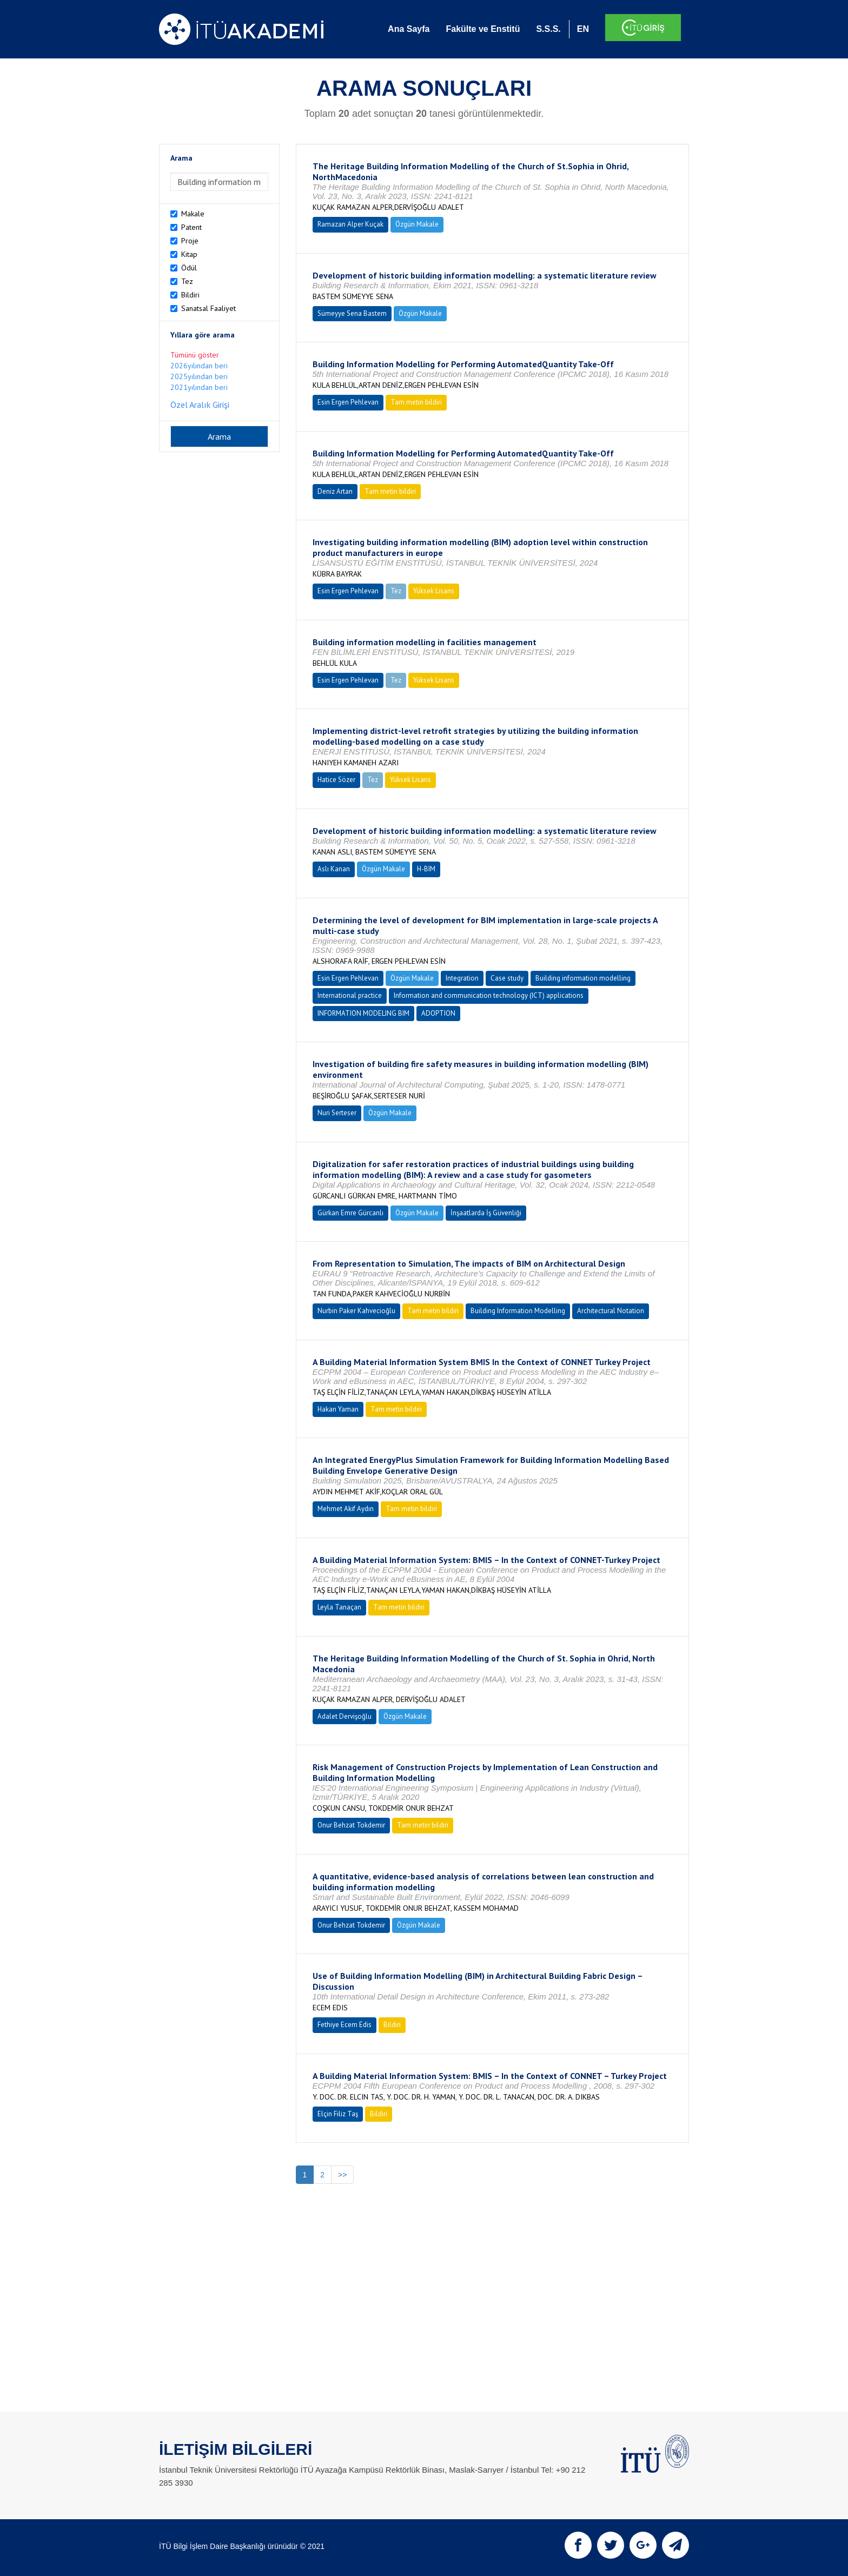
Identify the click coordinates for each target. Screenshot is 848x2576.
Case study (507, 978)
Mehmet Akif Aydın (345, 1508)
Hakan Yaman (338, 1409)
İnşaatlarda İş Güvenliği (486, 1212)
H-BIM (426, 868)
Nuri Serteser (336, 1112)
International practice (349, 995)
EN (583, 29)
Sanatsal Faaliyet (208, 308)
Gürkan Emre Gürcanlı (350, 1212)
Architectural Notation (610, 1310)
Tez (187, 281)
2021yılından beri (199, 387)
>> (342, 2174)
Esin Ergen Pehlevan (348, 402)
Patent (191, 227)
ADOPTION (438, 1013)
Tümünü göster (194, 355)
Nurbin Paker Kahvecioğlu (356, 1310)
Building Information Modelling (518, 1310)
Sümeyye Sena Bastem (352, 313)
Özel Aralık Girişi (199, 404)
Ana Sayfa (408, 29)
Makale (192, 213)
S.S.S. (548, 29)
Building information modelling (583, 978)
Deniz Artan (335, 491)
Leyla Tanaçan (339, 1607)
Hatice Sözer (336, 779)
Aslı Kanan (333, 868)
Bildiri (190, 295)
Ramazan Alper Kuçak (350, 224)
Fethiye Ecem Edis (344, 2024)
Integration (462, 978)
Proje (189, 241)
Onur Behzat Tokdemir (351, 1825)
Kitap (189, 254)
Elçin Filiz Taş (337, 2113)
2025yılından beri (199, 376)
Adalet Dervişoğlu (344, 1716)
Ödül (189, 268)
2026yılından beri (199, 365)
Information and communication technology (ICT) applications (489, 995)
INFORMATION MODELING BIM (363, 1013)
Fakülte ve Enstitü (483, 29)
